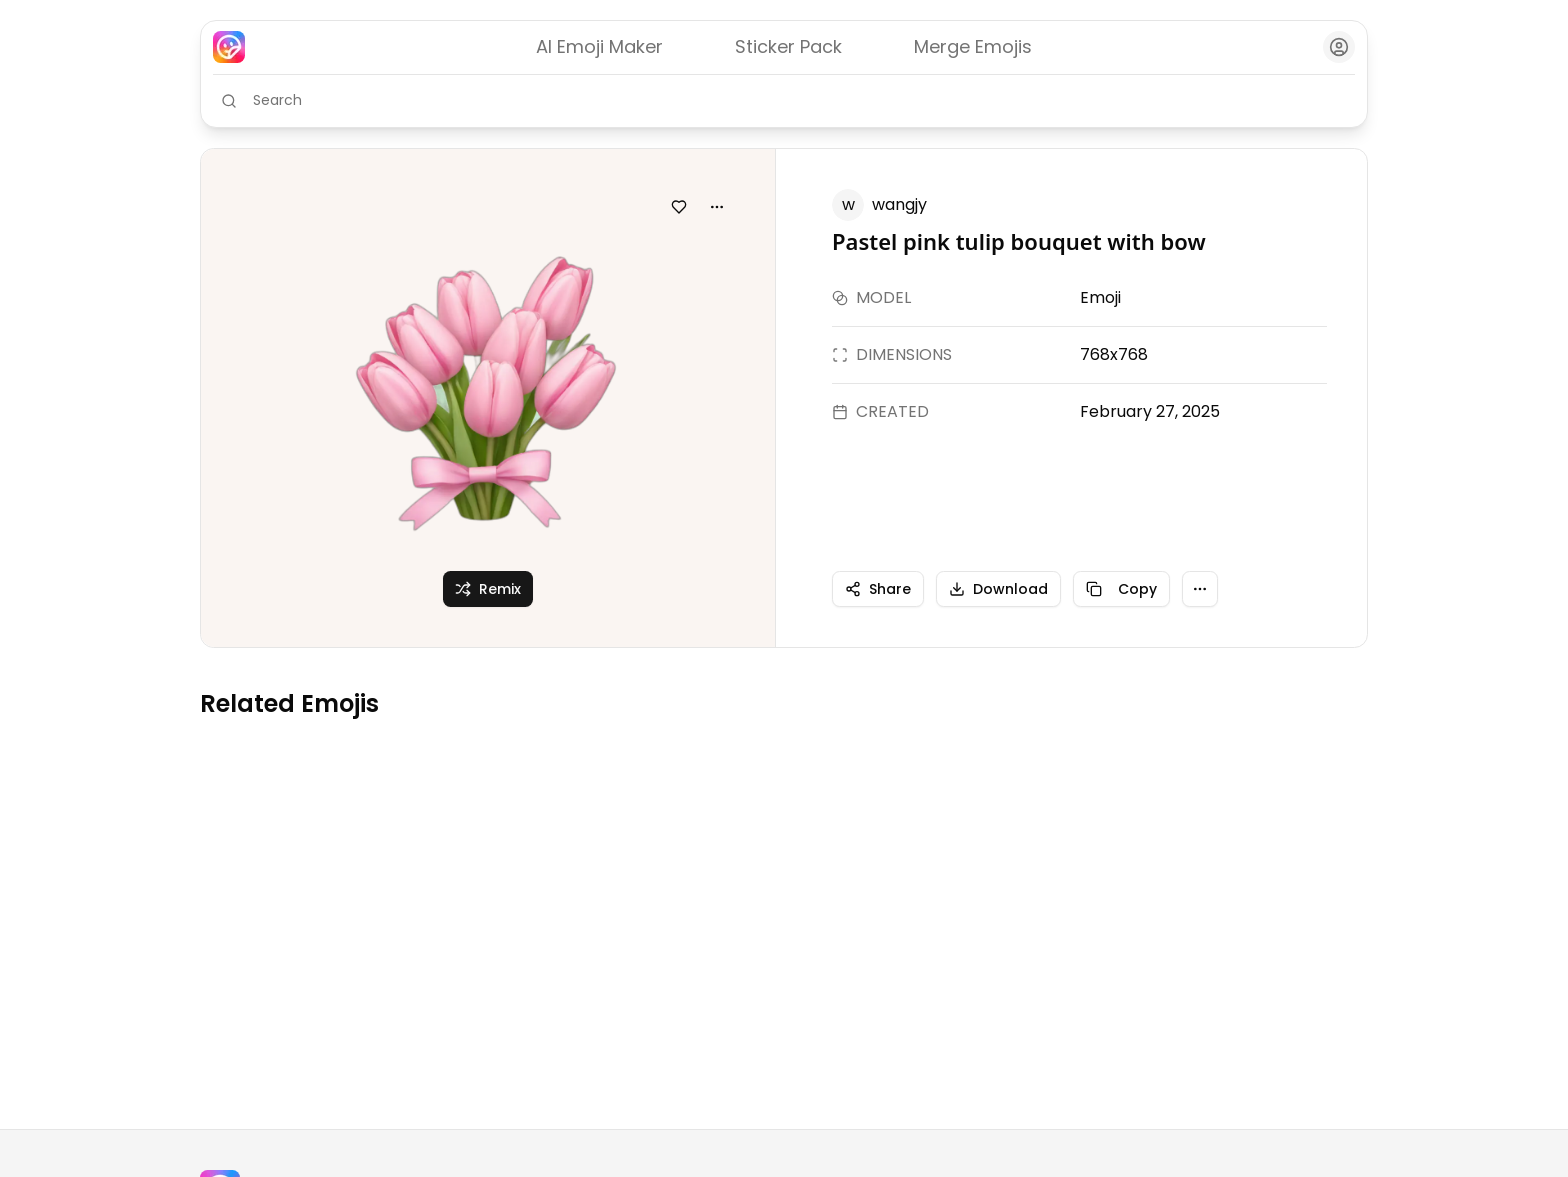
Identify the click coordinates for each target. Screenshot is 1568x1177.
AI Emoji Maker (599, 46)
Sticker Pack (788, 46)
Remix (488, 589)
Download (998, 589)
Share (878, 589)
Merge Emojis (973, 46)
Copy (1121, 589)
